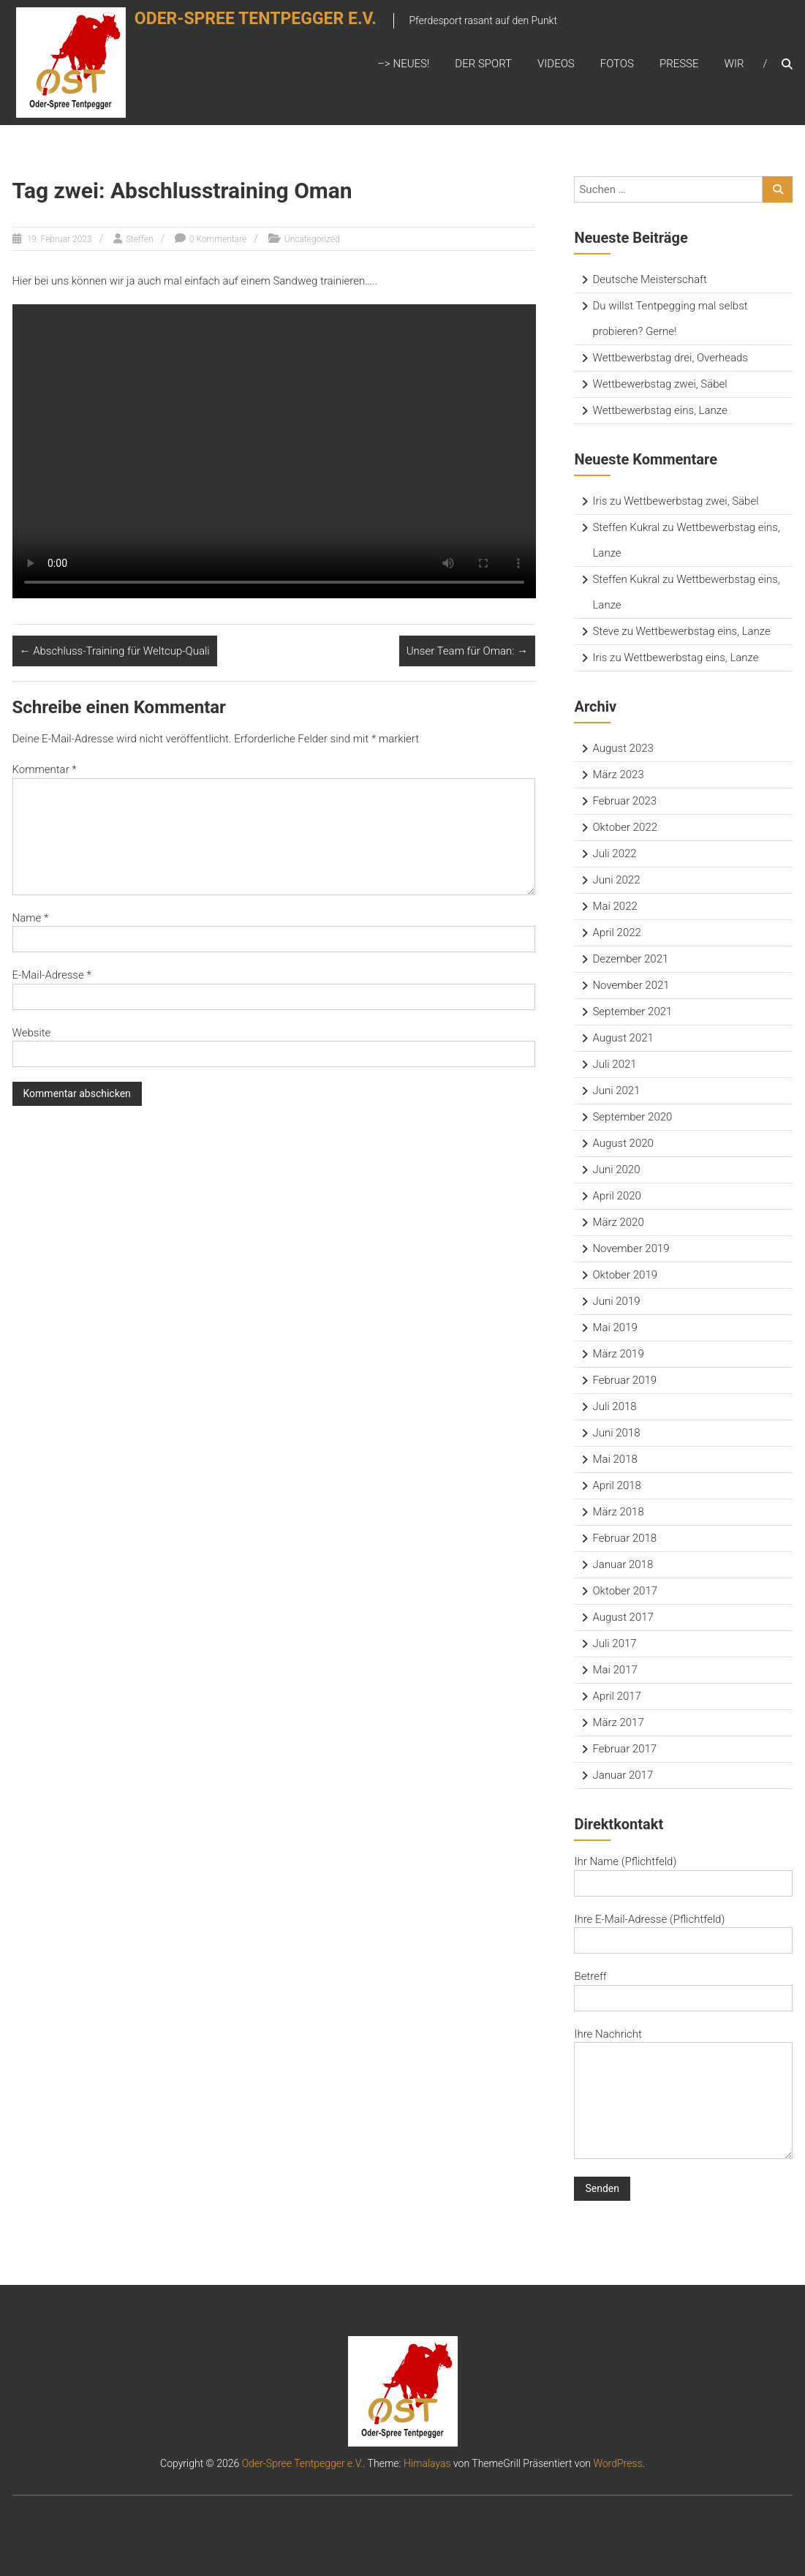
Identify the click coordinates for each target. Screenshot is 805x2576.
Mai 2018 (614, 1459)
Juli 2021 (614, 1064)
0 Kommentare (217, 239)
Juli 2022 (614, 853)
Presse (679, 63)
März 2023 (617, 774)
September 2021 (632, 1011)
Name (30, 917)
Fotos (617, 63)
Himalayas (427, 2463)
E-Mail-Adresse (51, 975)
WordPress (617, 2463)
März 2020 (617, 1222)
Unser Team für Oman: (467, 651)
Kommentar (44, 769)
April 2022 (616, 932)
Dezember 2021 (630, 958)
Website (31, 1032)
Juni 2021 (616, 1090)
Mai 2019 (614, 1327)
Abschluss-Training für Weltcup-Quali (115, 651)
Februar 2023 (624, 800)
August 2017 (622, 1617)
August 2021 (622, 1037)
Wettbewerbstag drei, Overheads (670, 357)
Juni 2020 (616, 1169)
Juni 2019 (616, 1301)
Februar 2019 (624, 1380)
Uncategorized (312, 239)
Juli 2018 (614, 1406)
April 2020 (616, 1195)
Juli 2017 (614, 1643)
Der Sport (483, 63)
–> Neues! (403, 63)
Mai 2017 (614, 1669)
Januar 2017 (622, 1775)
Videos (556, 63)
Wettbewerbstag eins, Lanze (659, 410)
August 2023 (622, 748)
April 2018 (616, 1485)
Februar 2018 (624, 1538)
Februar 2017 (624, 1748)
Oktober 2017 (624, 1590)
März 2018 (617, 1511)
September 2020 (632, 1116)
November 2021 (630, 985)
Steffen (140, 239)
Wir (734, 63)
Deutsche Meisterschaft (649, 279)
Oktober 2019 (624, 1274)
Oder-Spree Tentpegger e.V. (272, 27)
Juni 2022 (616, 879)
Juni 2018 (616, 1432)
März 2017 (617, 1722)
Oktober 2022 (624, 827)
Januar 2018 (622, 1564)
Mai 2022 (614, 906)
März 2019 (617, 1353)
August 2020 (622, 1143)
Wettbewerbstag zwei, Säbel (659, 384)
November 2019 (630, 1248)
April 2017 (616, 1696)
